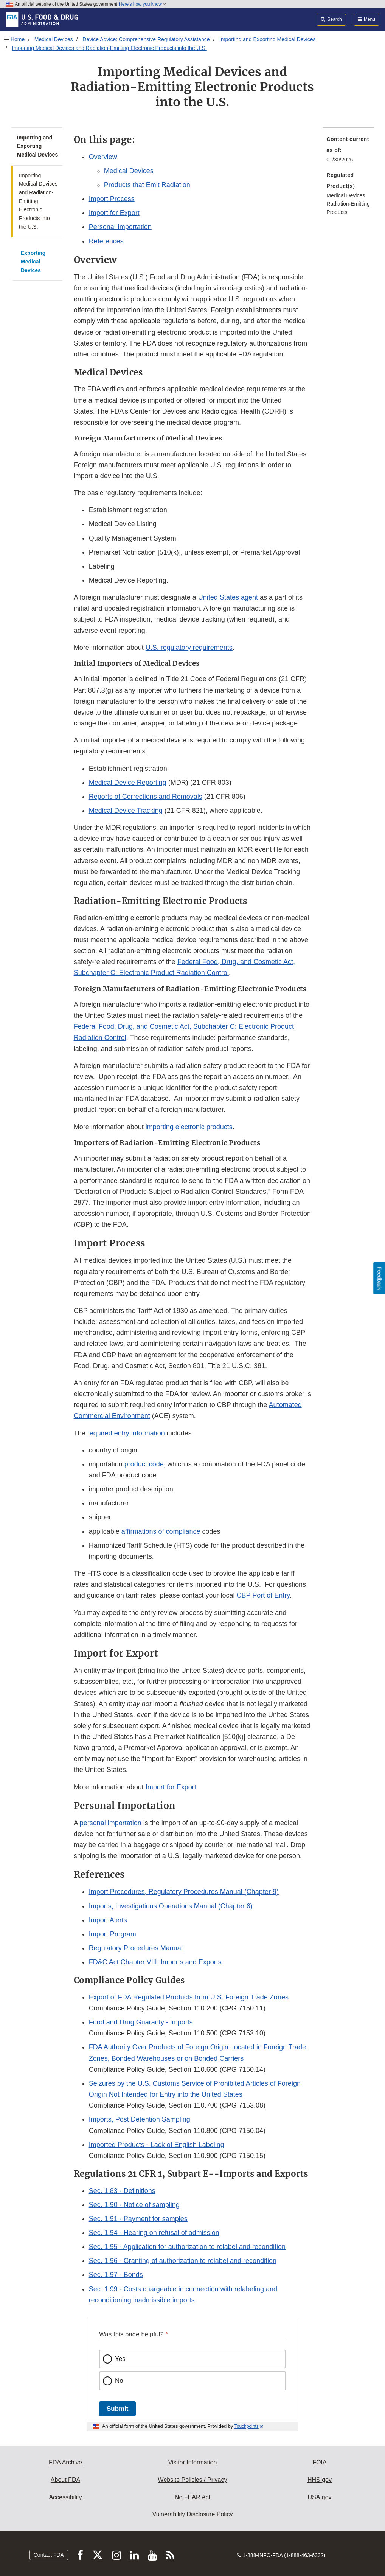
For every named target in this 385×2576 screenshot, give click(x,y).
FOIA (319, 2462)
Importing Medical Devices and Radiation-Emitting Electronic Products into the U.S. (109, 48)
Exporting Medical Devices (33, 261)
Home (18, 39)
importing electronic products (189, 1127)
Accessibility (65, 2497)
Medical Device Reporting (127, 782)
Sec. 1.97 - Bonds (116, 2274)
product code (144, 1464)
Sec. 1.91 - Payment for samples (138, 2219)
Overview (103, 157)
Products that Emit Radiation (147, 185)
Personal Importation (120, 227)
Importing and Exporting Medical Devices (267, 39)
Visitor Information (192, 2462)
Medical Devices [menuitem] (345, 195)
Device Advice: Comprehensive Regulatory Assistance (146, 39)
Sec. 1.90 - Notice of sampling (134, 2205)
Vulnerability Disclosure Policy (192, 2514)
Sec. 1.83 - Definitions (122, 2191)
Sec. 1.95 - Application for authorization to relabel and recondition (187, 2247)
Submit (117, 2408)
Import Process (112, 199)
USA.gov (319, 2497)
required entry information (126, 1433)
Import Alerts (108, 1920)
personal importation (110, 1823)
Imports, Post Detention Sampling (139, 2119)
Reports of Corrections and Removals (145, 796)
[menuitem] (348, 151)
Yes (120, 2358)
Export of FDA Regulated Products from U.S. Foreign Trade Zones (189, 1997)
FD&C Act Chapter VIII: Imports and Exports (155, 1962)
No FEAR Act (192, 2497)
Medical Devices (53, 39)
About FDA (65, 2480)
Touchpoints (246, 2426)
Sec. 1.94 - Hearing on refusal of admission (154, 2233)
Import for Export (114, 213)
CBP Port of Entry (263, 1595)
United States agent (228, 597)
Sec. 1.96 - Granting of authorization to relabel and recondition (182, 2260)
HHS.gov (319, 2480)
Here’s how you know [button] (142, 4)
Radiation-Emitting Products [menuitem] (347, 208)
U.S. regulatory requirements (189, 647)
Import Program (112, 1934)
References (106, 241)
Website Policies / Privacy (192, 2480)
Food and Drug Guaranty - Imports (141, 2022)
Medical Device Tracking (126, 810)
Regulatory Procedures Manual (136, 1948)
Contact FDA (49, 2555)
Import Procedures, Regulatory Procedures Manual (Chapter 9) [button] (184, 1892)
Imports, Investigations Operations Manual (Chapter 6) (171, 1906)
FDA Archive (65, 2462)
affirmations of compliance (160, 1531)
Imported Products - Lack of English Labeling (156, 2144)
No (119, 2380)
